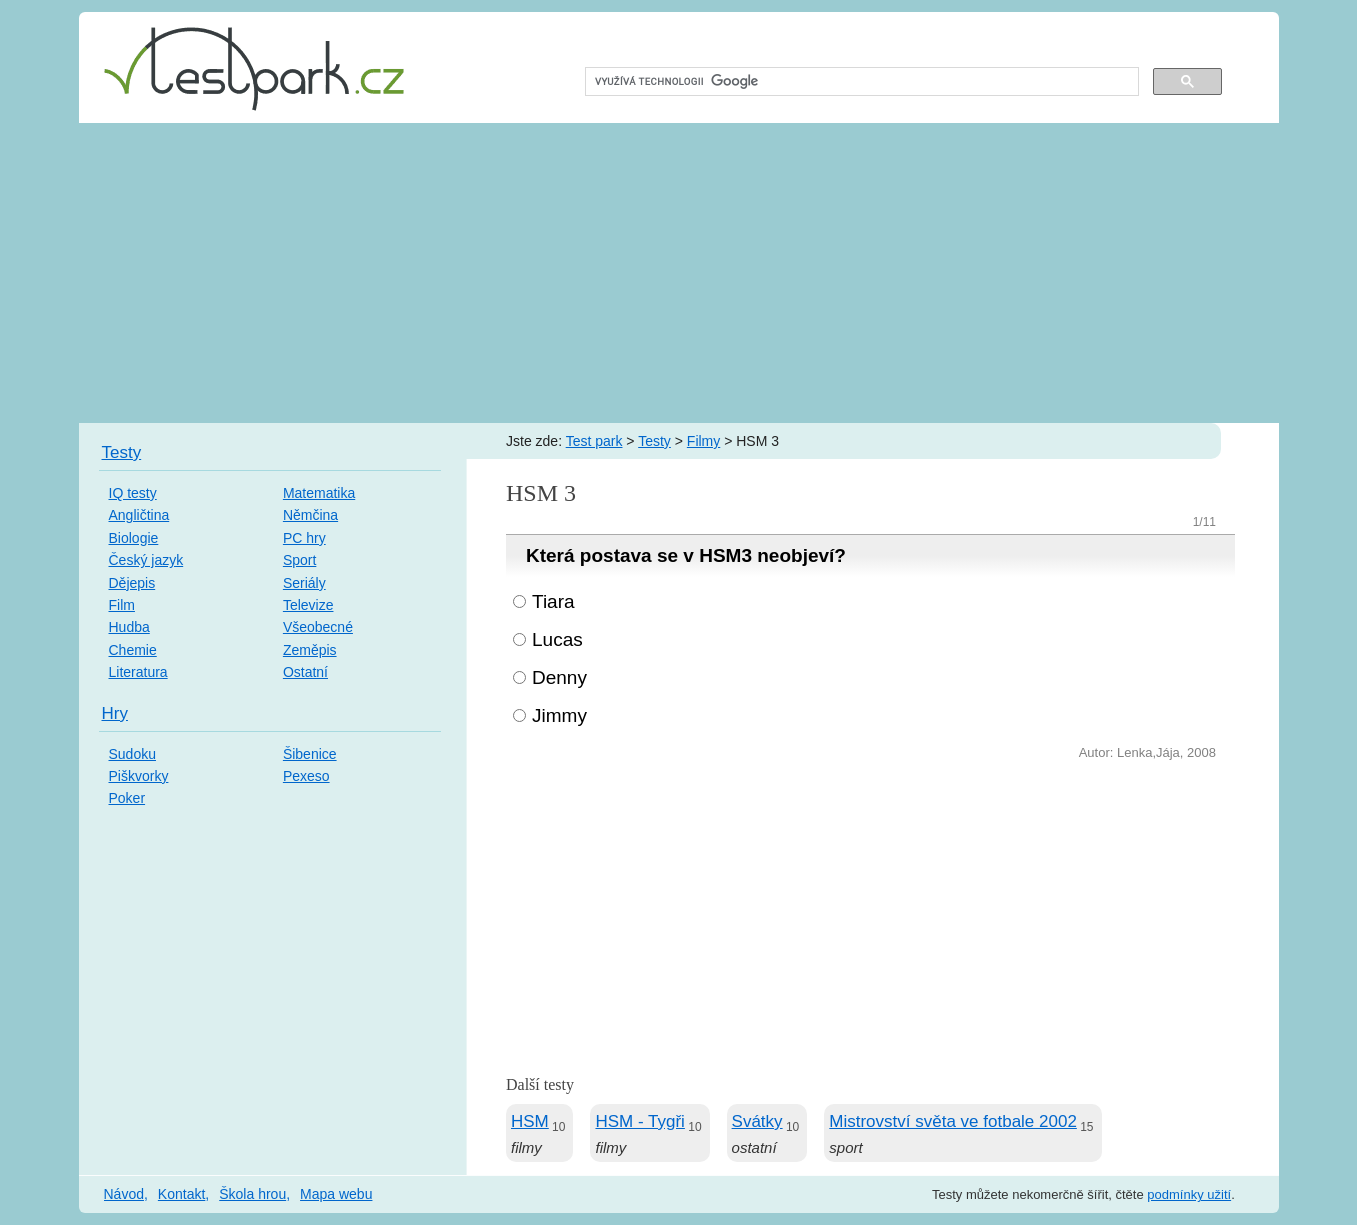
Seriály (304, 583)
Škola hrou (252, 1194)
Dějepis (132, 583)
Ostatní (305, 672)
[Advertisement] (679, 273)
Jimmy (559, 715)
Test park (594, 441)
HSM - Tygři (639, 1121)
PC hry (304, 538)
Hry (115, 713)
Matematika (319, 493)
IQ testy (133, 493)
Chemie (133, 650)
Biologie (134, 538)
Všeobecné (318, 627)
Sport (299, 560)
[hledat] (860, 82)
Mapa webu (336, 1194)
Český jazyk (146, 560)
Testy (654, 441)
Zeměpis (310, 650)
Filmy (703, 441)
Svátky (757, 1121)
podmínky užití (1189, 1194)
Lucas (557, 639)
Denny (559, 677)
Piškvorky (139, 776)
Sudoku (132, 754)
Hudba (129, 627)
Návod (124, 1194)
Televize (308, 605)
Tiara (553, 601)
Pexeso (306, 776)
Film (122, 605)
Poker (127, 798)
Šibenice (310, 754)
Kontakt (181, 1194)
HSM (530, 1121)
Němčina (310, 515)
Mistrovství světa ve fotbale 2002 (953, 1121)
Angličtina (139, 515)
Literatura (138, 672)
